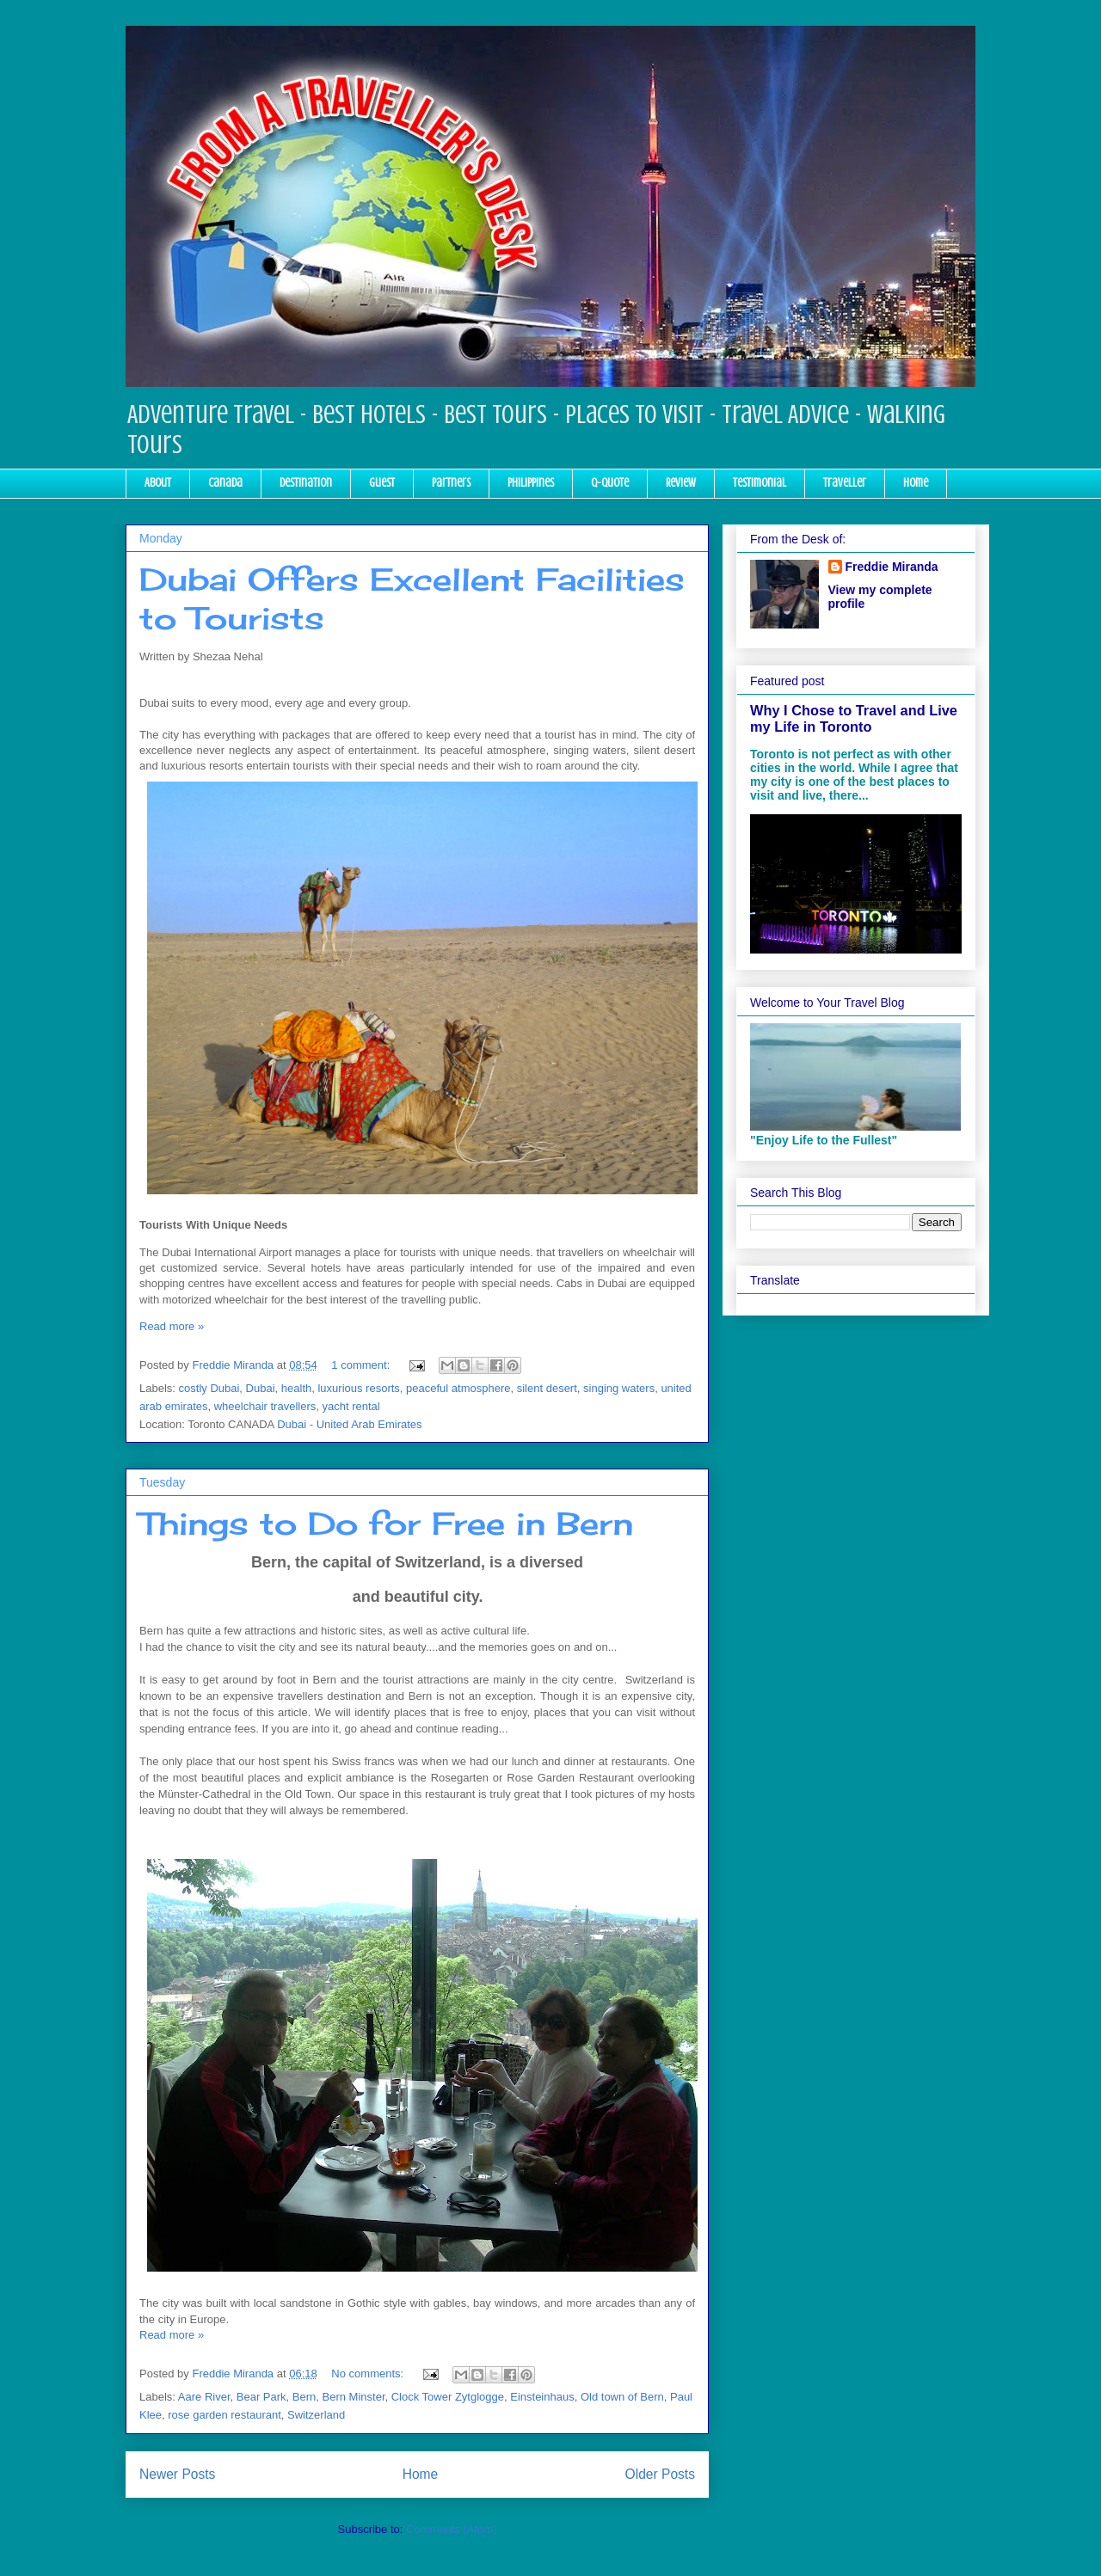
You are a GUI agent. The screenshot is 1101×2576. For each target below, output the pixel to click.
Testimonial (759, 482)
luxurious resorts (358, 1388)
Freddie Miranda (892, 566)
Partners (451, 482)
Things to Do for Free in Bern (386, 1524)
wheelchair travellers (265, 1406)
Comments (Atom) (451, 2529)
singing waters (619, 1388)
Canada (225, 482)
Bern (304, 2396)
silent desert (547, 1388)
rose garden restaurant (224, 2414)
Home (915, 482)
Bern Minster (354, 2396)
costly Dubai (209, 1388)
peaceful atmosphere (458, 1388)
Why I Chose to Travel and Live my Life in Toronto (853, 718)
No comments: (368, 2373)
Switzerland (316, 2414)
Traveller (844, 482)
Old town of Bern (622, 2396)
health (296, 1388)
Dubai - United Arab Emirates (349, 1424)
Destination (306, 482)
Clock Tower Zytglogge (447, 2396)
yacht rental (350, 1406)
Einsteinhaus (542, 2396)
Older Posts (660, 2474)
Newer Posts (177, 2474)
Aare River (204, 2396)
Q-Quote (610, 482)
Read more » (171, 1326)
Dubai (260, 1388)
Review (681, 482)
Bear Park (261, 2396)
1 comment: (362, 1365)
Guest (382, 482)
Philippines (530, 482)
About (158, 482)
